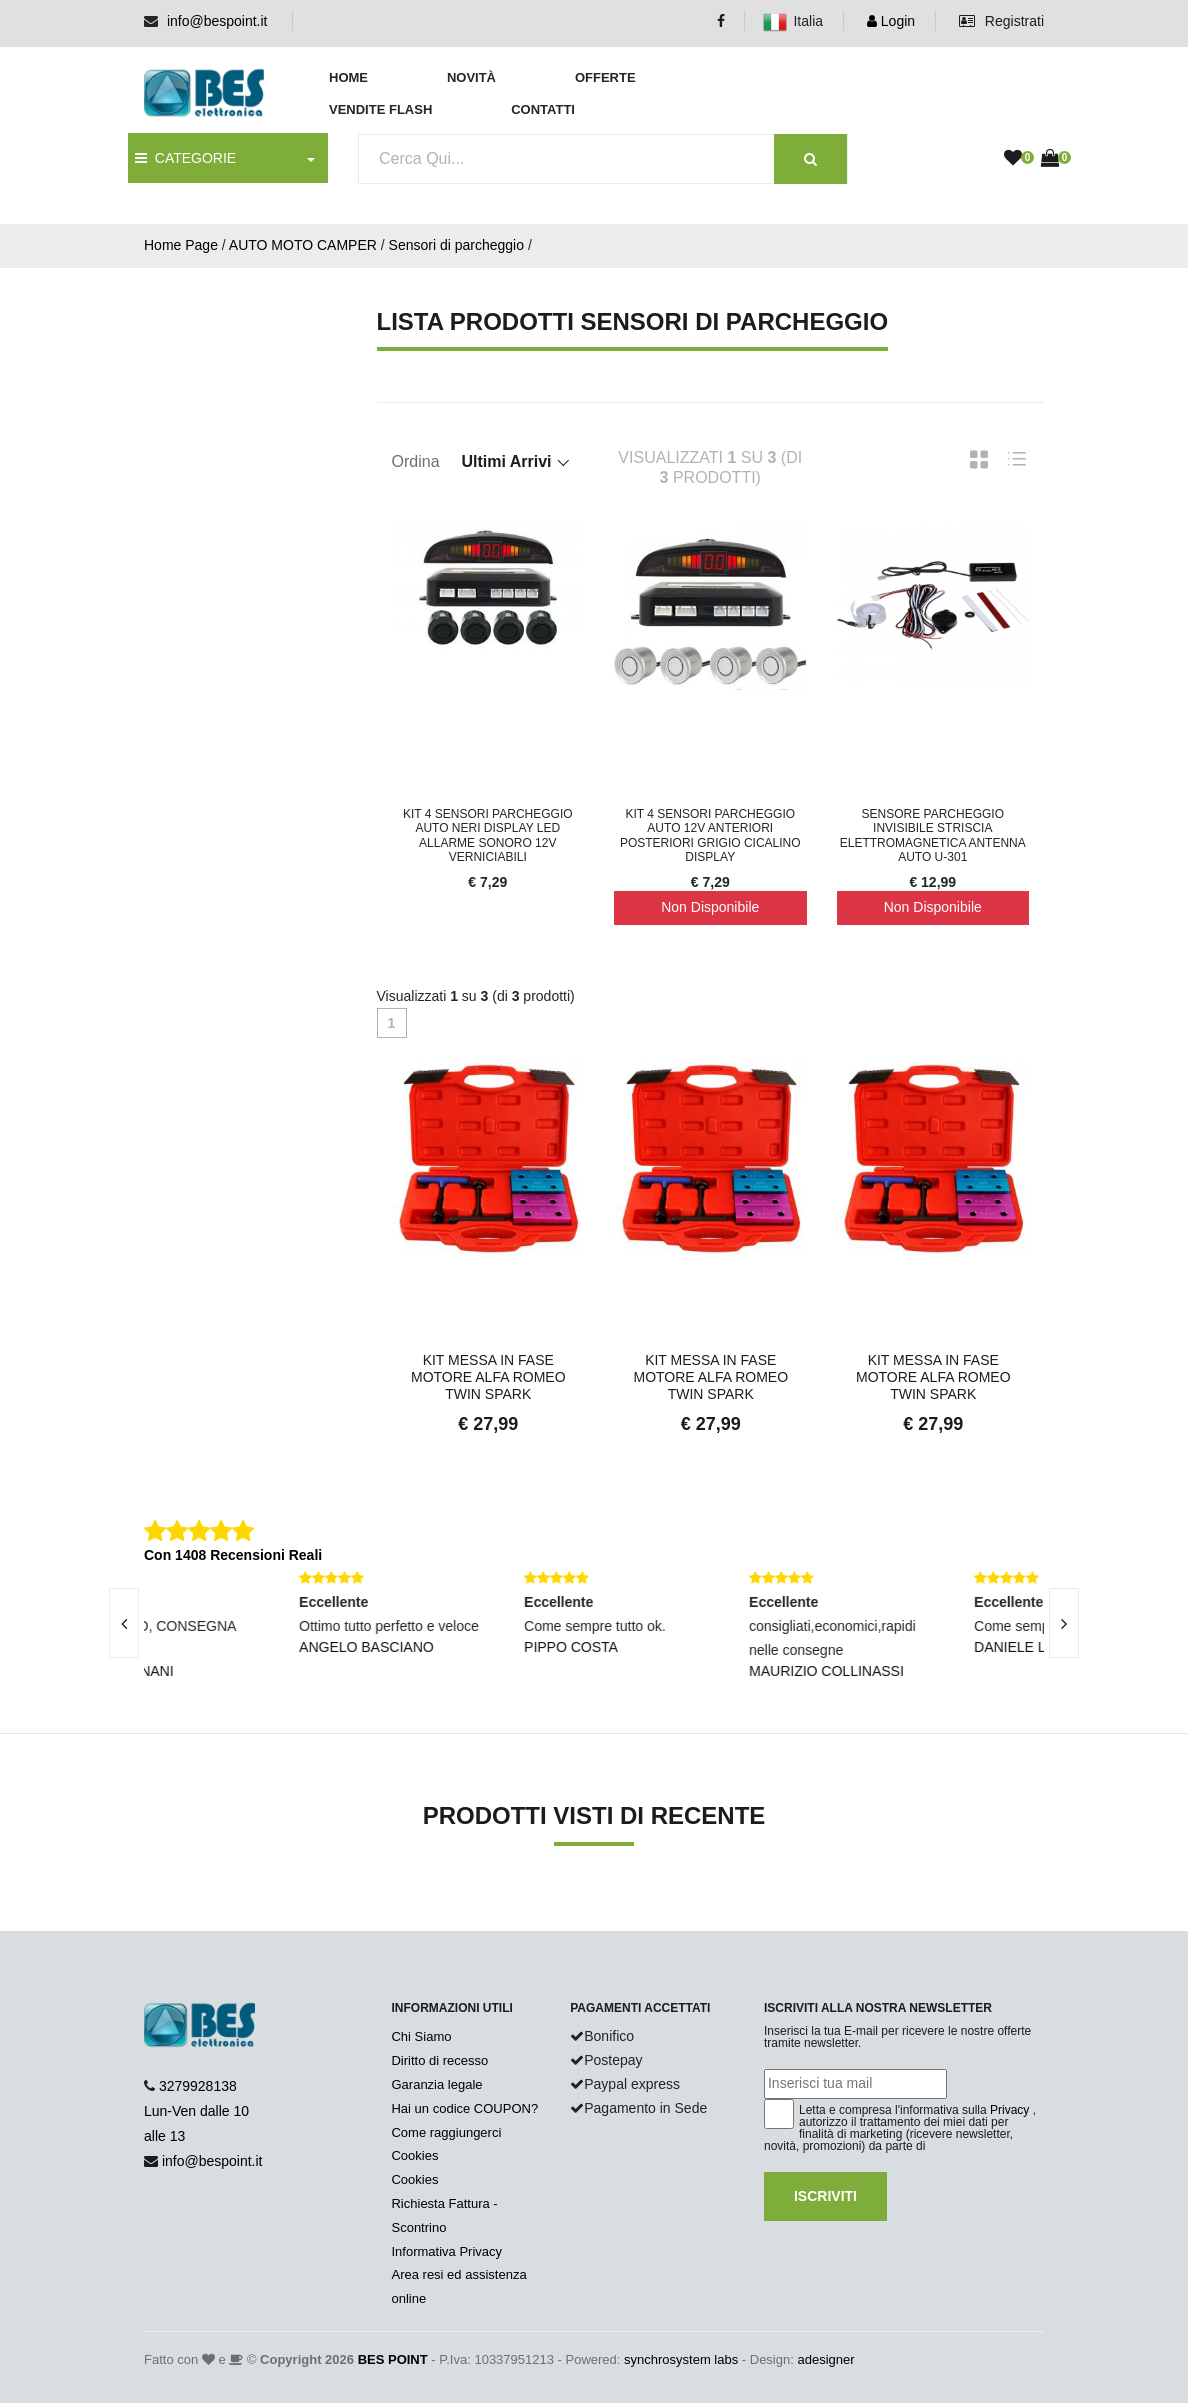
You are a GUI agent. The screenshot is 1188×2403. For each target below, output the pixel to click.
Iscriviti (825, 2196)
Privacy (1009, 2110)
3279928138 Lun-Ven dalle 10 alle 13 (196, 2111)
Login (891, 21)
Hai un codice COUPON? (464, 2108)
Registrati (1001, 21)
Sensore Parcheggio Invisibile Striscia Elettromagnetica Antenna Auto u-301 (933, 835)
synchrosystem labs (681, 2359)
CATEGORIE (185, 158)
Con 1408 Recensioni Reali (233, 1555)
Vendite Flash (380, 109)
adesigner (825, 2359)
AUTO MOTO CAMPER (303, 245)
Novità (471, 77)
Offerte (605, 77)
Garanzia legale (436, 2084)
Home (348, 77)
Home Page (181, 245)
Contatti (543, 109)
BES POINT (393, 2359)
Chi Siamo (421, 2036)
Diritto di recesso (439, 2060)
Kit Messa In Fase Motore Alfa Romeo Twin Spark (488, 1377)
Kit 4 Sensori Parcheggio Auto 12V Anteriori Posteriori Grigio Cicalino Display (710, 835)
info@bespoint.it (217, 21)
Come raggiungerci (446, 2132)
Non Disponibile (710, 907)
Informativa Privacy (446, 2251)
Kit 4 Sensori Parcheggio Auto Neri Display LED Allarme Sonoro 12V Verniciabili (488, 835)
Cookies (414, 2155)
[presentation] (124, 1623)
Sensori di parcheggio (456, 245)
